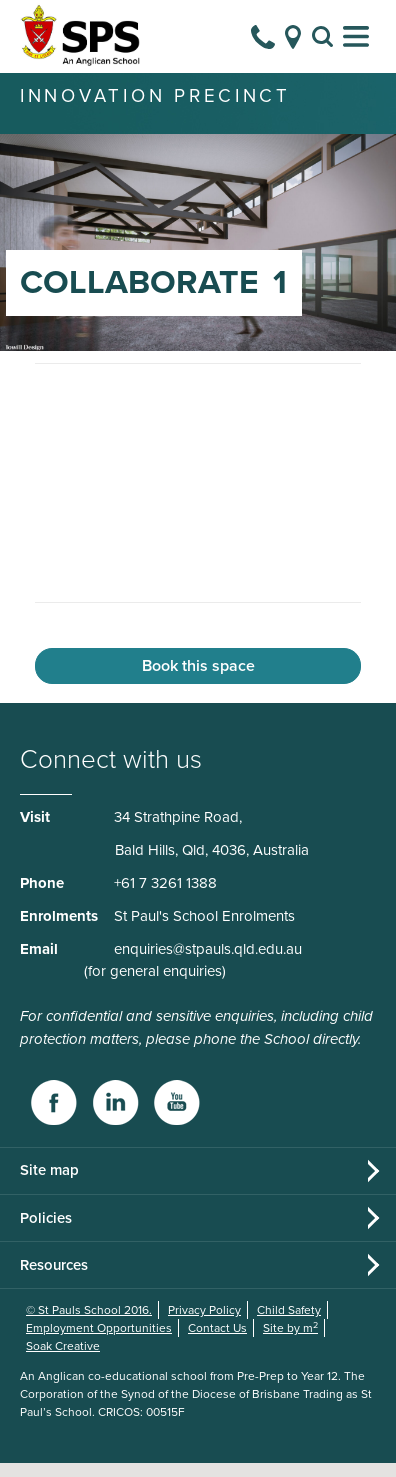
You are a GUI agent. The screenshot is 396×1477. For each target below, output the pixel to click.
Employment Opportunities (99, 1342)
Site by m (290, 1342)
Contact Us (217, 1342)
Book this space (198, 680)
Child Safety (289, 1324)
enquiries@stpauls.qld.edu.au (208, 963)
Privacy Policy (204, 1324)
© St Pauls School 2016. (89, 1324)
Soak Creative (63, 1360)
